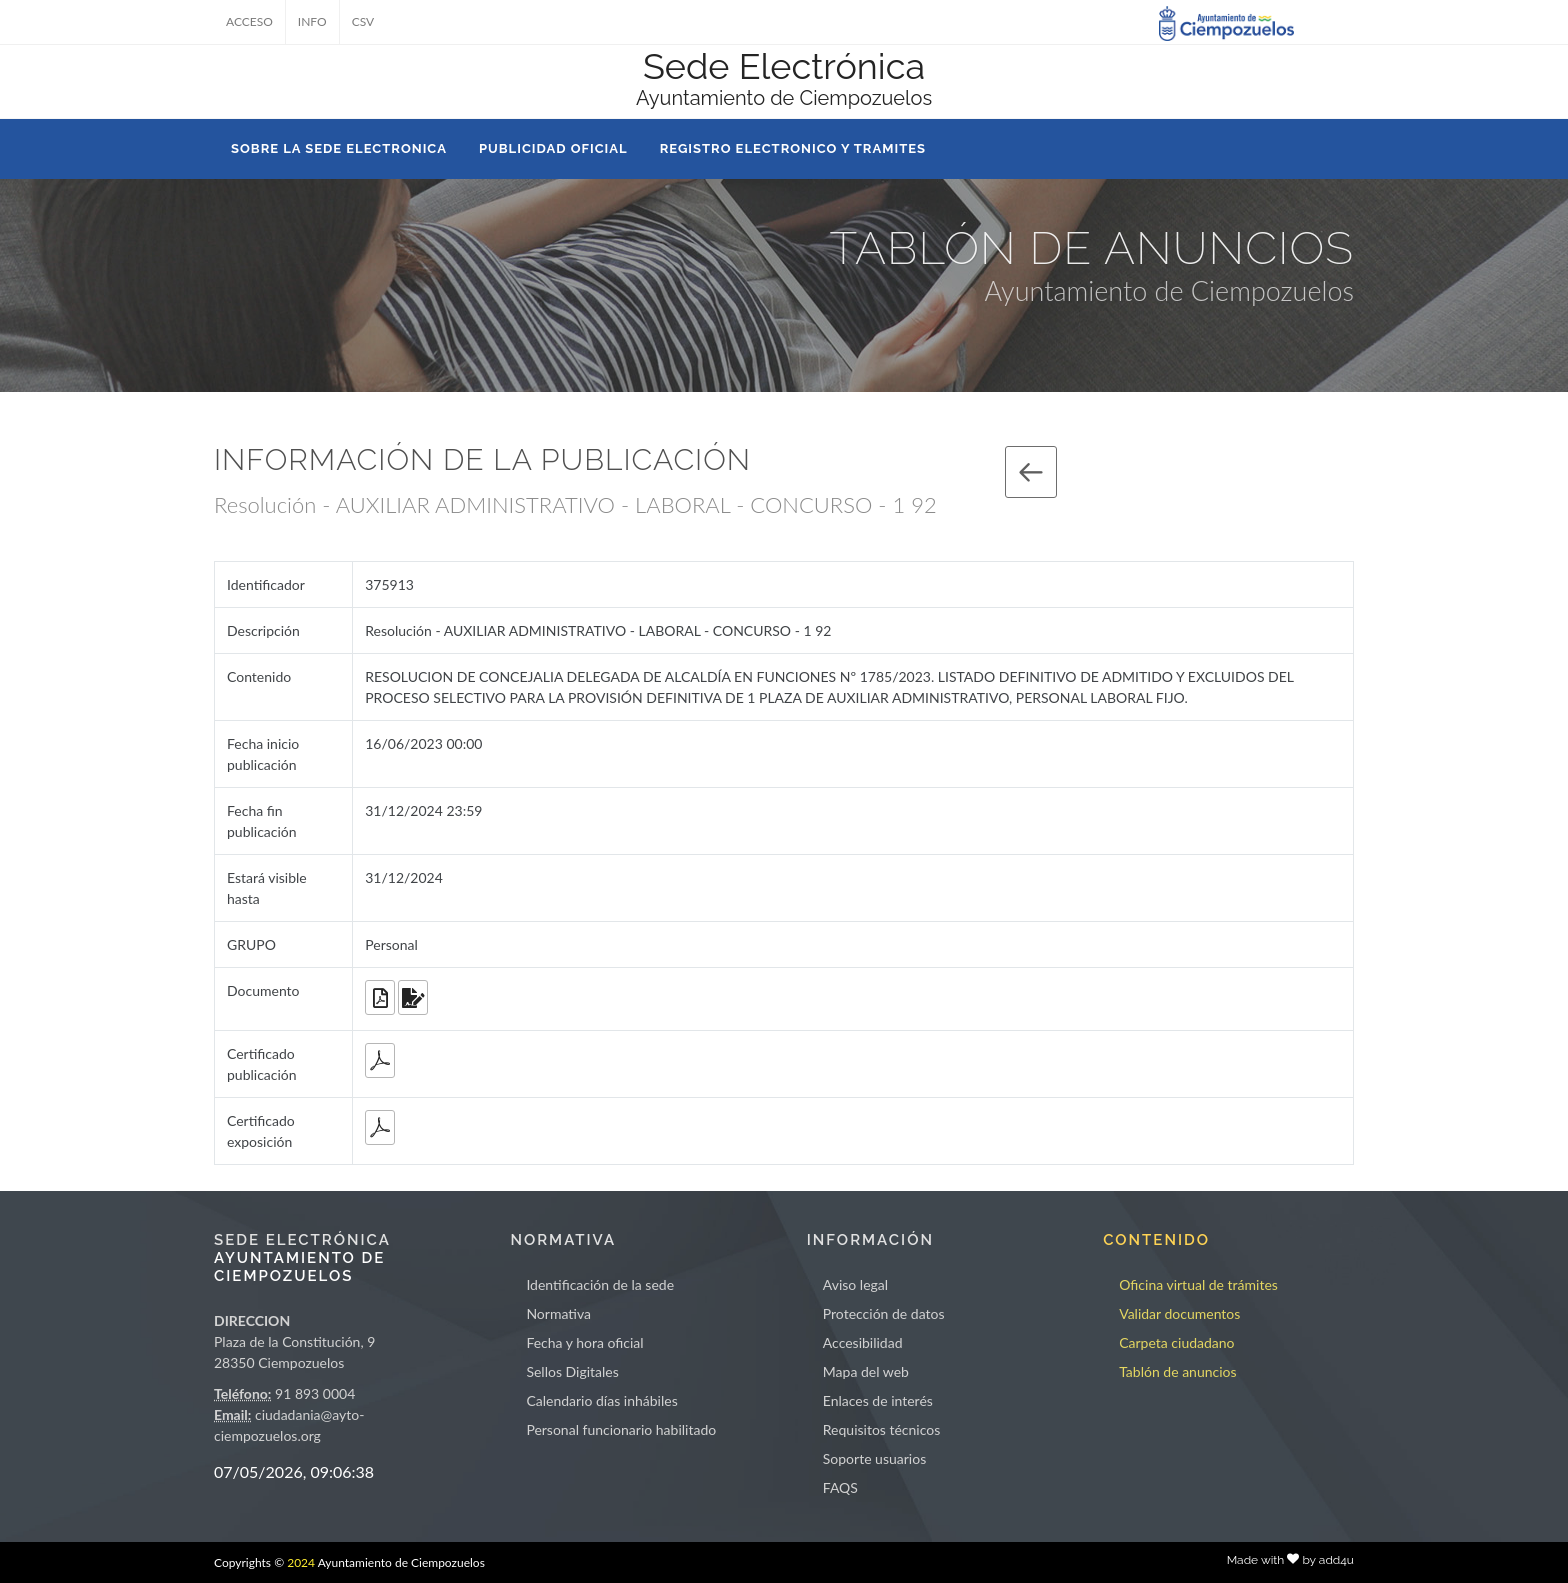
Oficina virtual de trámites (1198, 1284)
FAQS (840, 1487)
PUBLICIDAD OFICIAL (553, 148)
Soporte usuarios (874, 1458)
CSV (363, 21)
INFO (312, 21)
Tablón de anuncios (1177, 1371)
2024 (301, 1562)
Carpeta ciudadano (1176, 1342)
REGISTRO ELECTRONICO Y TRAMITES (793, 148)
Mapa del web (866, 1371)
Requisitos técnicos (882, 1429)
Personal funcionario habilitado (621, 1429)
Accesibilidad (863, 1342)
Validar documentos (1179, 1313)
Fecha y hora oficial (584, 1342)
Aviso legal (855, 1284)
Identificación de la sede (600, 1284)
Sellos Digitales (572, 1371)
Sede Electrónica (784, 66)
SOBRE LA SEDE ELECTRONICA (339, 148)
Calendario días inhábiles (601, 1400)
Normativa (558, 1313)
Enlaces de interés (878, 1400)
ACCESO (249, 21)
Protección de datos (884, 1313)
